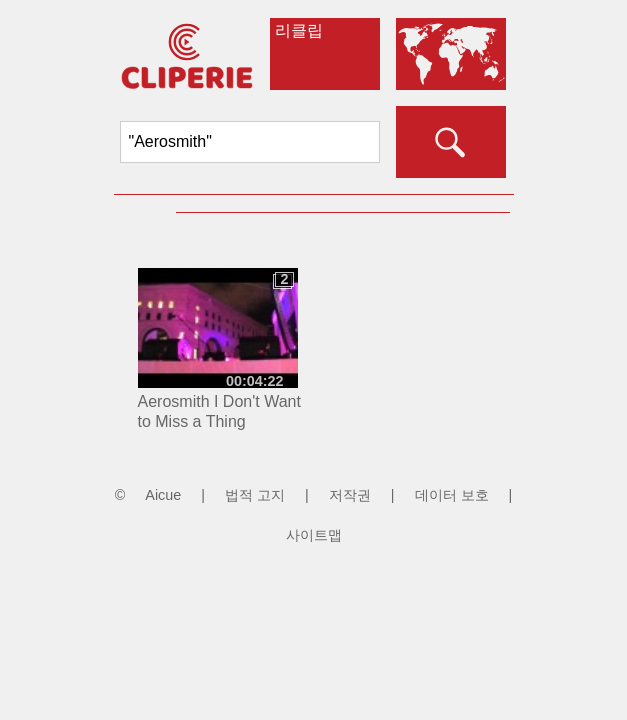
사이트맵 (314, 535)
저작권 (350, 495)
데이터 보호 (452, 495)
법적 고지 (255, 495)
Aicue (163, 495)
